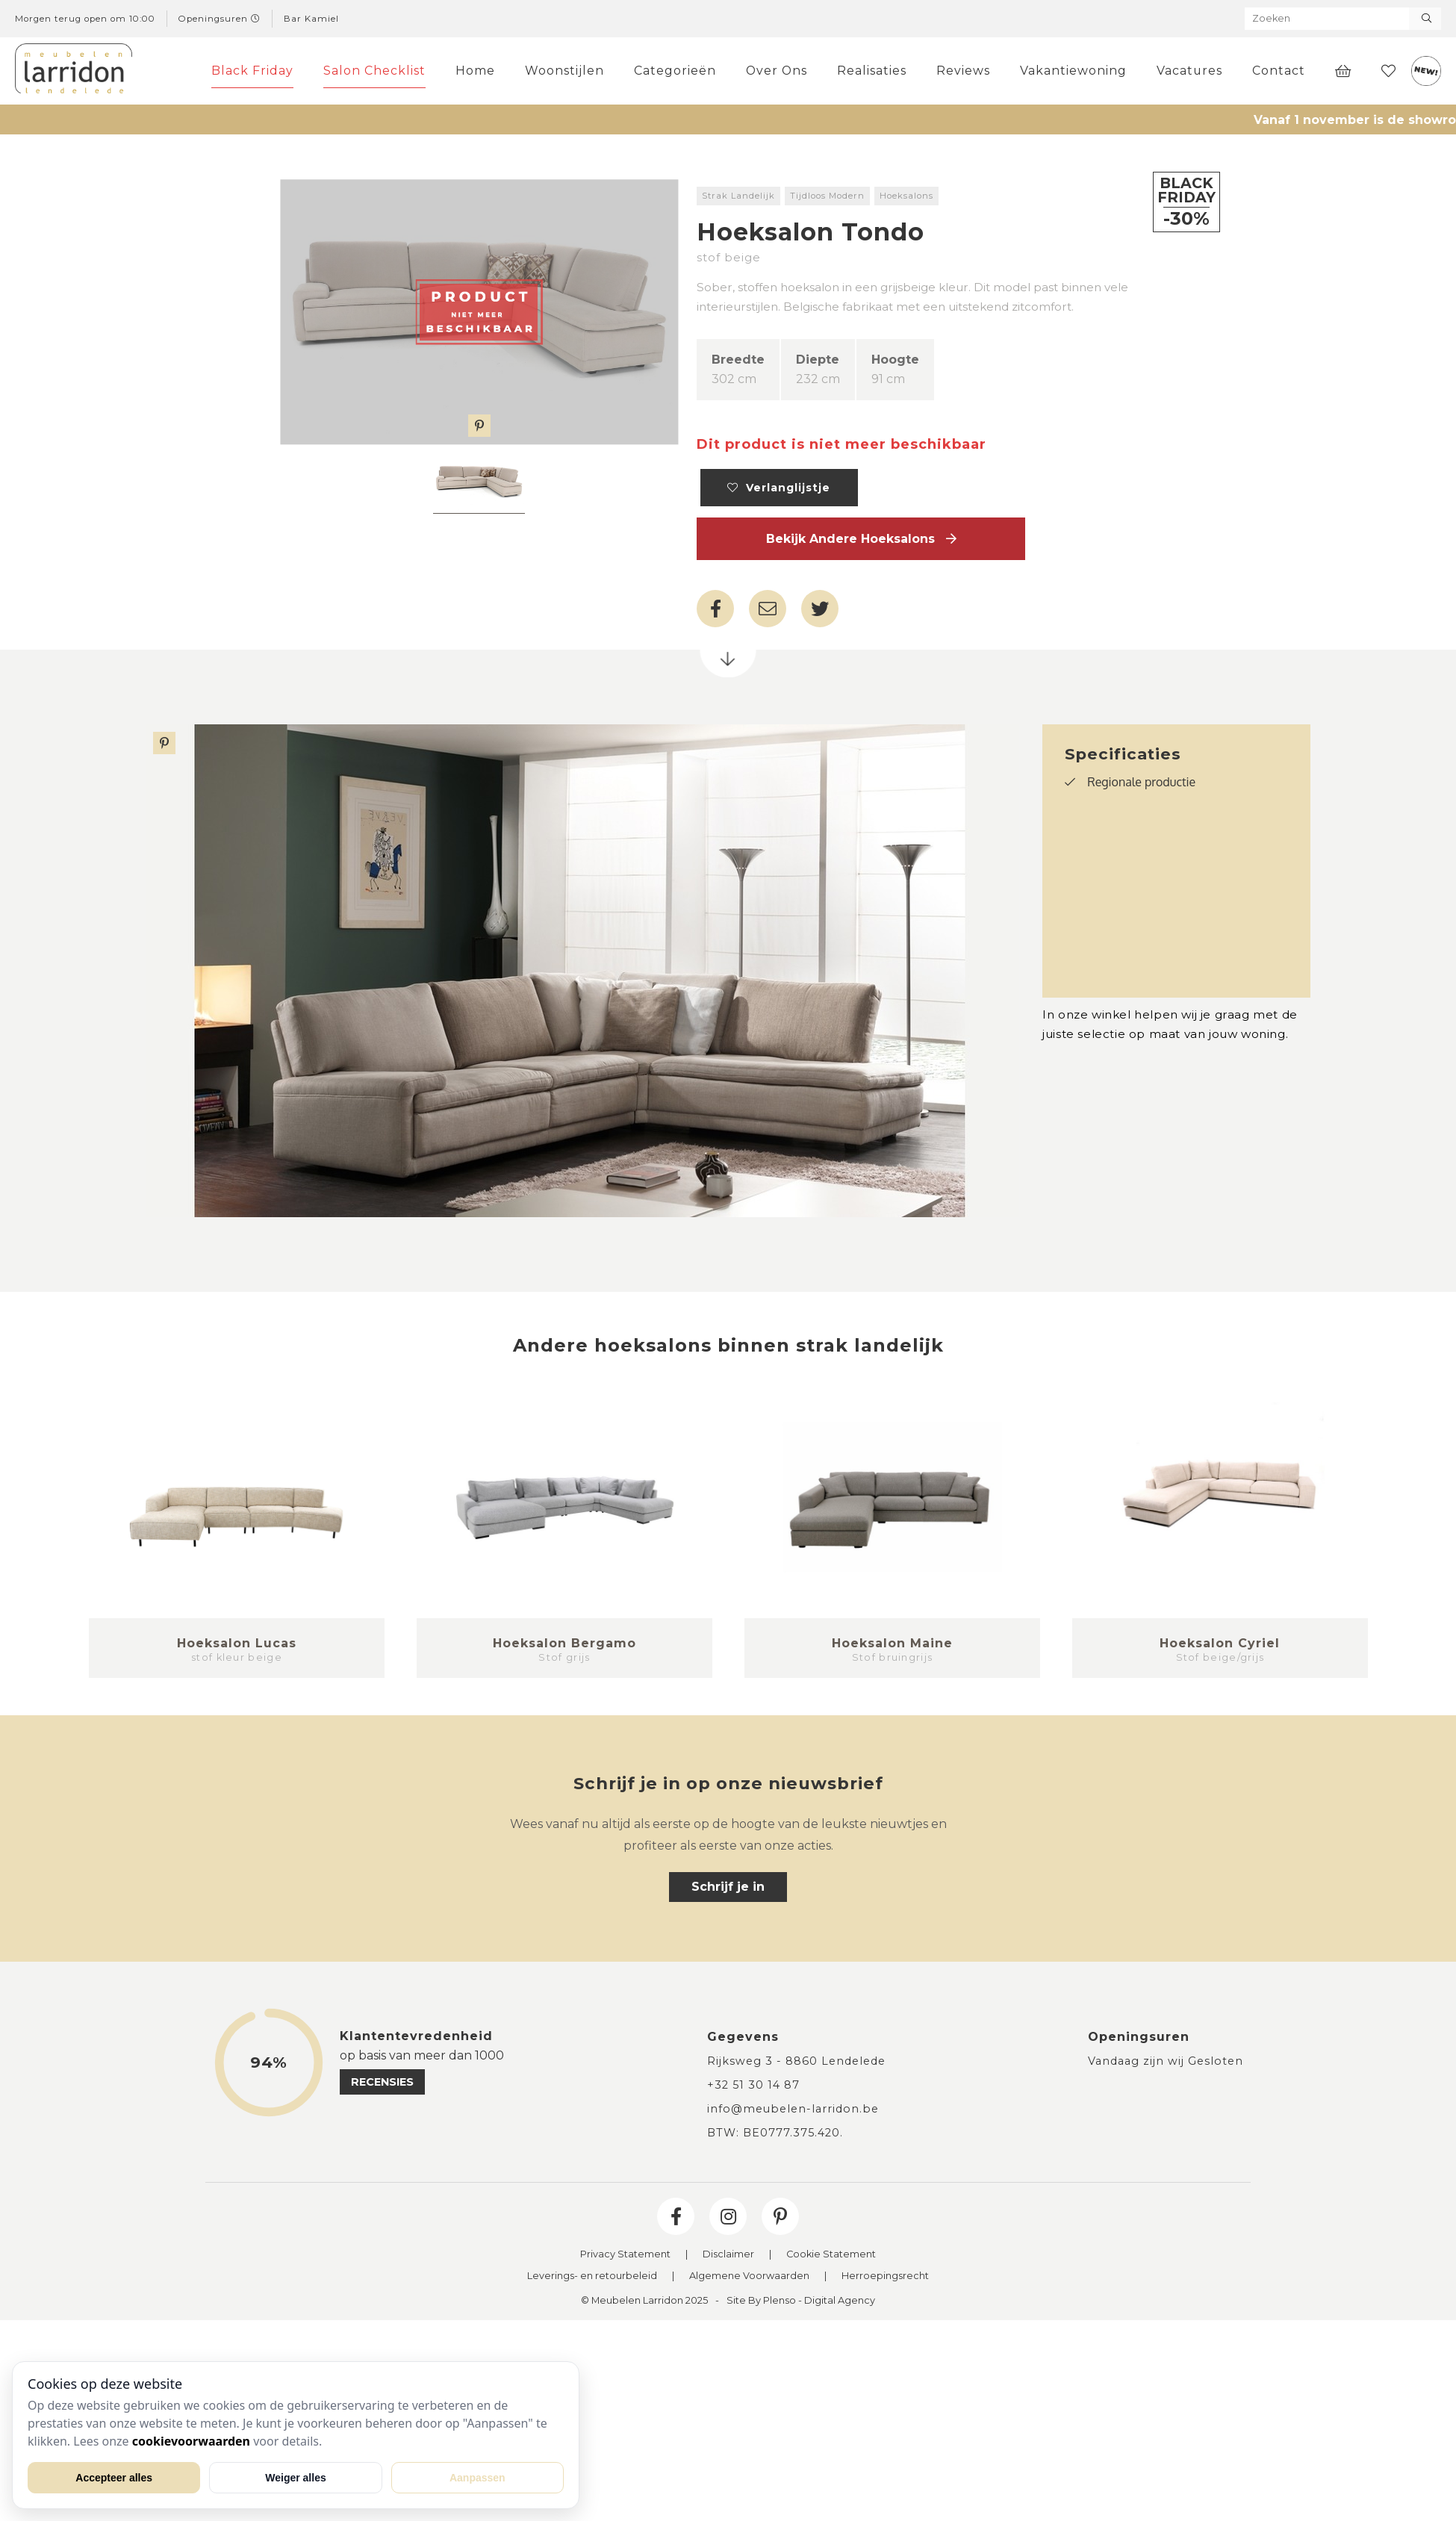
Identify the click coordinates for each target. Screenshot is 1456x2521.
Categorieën (675, 70)
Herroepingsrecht (885, 2276)
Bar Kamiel (311, 18)
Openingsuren (219, 18)
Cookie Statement (831, 2255)
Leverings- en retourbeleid (592, 2276)
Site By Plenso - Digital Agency (801, 2301)
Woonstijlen (564, 70)
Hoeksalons (906, 195)
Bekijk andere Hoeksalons (861, 539)
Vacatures (1189, 70)
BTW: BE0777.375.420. (775, 2132)
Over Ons (776, 70)
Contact (1278, 70)
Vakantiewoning (1073, 70)
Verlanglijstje (778, 487)
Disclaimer (728, 2255)
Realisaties (871, 70)
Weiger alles (295, 2478)
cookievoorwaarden (191, 2441)
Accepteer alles (113, 2478)
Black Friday (252, 70)
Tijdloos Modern (827, 195)
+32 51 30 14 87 (753, 2085)
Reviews (963, 70)
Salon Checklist (374, 70)
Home (475, 70)
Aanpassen (477, 2478)
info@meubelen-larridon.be (793, 2109)
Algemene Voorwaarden (749, 2276)
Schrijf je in (728, 1887)
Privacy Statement (625, 2255)
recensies (382, 2082)
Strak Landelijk (738, 195)
